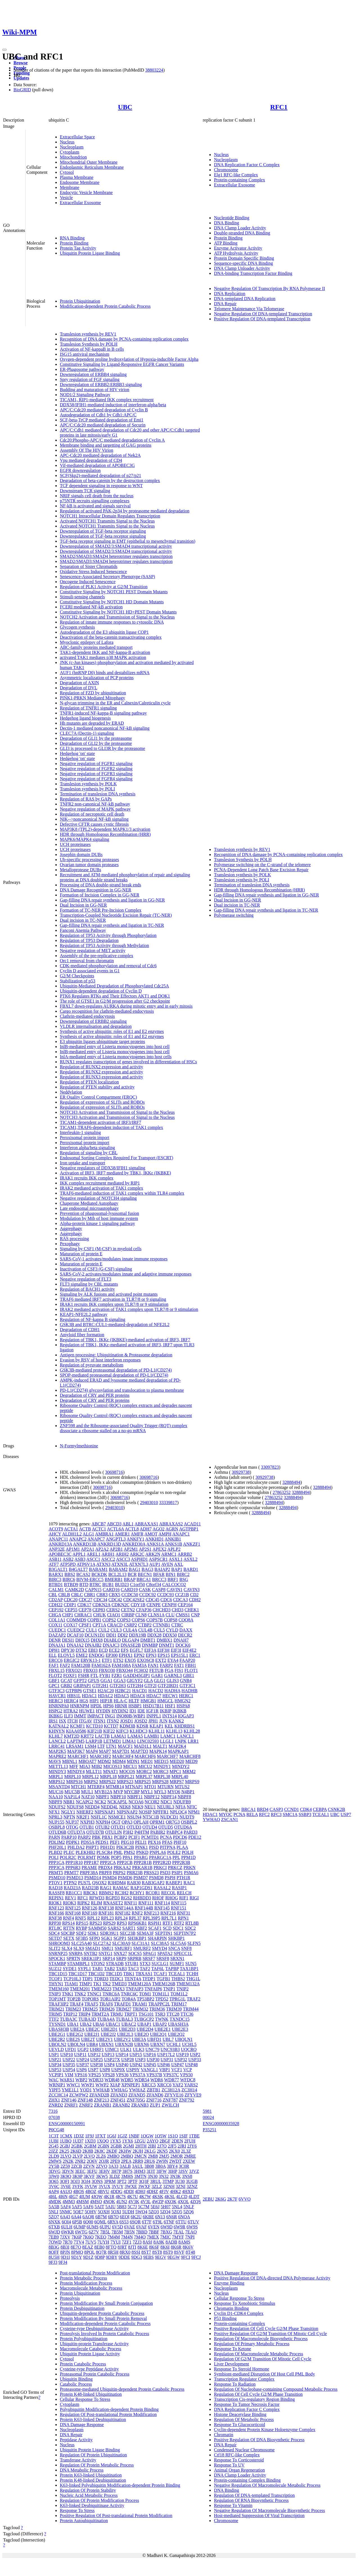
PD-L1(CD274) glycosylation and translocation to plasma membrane (122, 1390)
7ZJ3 (137, 2242)
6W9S (192, 2226)
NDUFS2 (57, 1806)
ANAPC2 (78, 1539)
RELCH (184, 1892)
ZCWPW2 (78, 2095)
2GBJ (65, 2146)
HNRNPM (79, 1705)
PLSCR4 (104, 1852)
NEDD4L (109, 1806)
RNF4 (68, 1918)
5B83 (121, 2206)
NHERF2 (84, 1812)
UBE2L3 (125, 2034)
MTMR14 (115, 1786)
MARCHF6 (145, 1756)
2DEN (177, 2141)
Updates (21, 78)
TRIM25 (90, 2009)
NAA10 (56, 1796)
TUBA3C (68, 2019)
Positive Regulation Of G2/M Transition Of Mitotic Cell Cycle (270, 2333)
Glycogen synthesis (77, 627)
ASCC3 (123, 1559)
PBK (96, 1837)
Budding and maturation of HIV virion (94, 389)
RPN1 (183, 1918)
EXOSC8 (145, 1660)
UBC (125, 107)
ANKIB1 (173, 1539)
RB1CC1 (74, 1892)
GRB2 (66, 1685)
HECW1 (170, 1695)
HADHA (172, 1690)
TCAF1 (160, 1973)
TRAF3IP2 (59, 2004)
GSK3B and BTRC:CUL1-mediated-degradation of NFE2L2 (114, 1324)
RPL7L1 (169, 1918)
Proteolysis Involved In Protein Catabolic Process (104, 2333)
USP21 (55, 2059)
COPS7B (154, 1619)
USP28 (127, 2059)
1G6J (111, 2136)
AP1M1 (73, 1549)
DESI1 (68, 1640)
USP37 (82, 2064)
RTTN (69, 1928)
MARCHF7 (167, 1756)
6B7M (101, 2216)
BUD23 (122, 1584)
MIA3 (84, 1766)
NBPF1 (102, 1796)
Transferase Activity (78, 2460)
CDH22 (56, 1604)
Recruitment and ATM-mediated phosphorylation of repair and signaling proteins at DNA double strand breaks (125, 877)
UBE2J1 (91, 2034)
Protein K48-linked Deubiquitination (93, 2480)
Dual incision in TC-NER (83, 920)
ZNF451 (117, 2100)
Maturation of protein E (81, 1253)
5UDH (128, 2211)
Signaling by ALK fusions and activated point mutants (109, 1294)
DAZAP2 (57, 1635)
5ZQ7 (54, 2216)
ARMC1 (168, 1554)
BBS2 (69, 1574)
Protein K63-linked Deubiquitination (93, 2419)
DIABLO (112, 1640)
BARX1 (56, 1574)
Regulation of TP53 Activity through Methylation (104, 945)
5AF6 (88, 2206)
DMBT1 (147, 1640)
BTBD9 (71, 1584)
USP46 (163, 2064)
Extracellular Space (77, 136)
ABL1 (128, 1523)
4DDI (129, 2191)
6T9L (158, 2221)
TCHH (192, 1973)
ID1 (132, 1710)
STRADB (115, 1963)
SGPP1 (120, 1938)
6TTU (181, 2221)
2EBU (208, 2199)
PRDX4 (105, 1867)
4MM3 (68, 2201)
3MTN (140, 2176)
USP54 (68, 2069)
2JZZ (53, 2151)
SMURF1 (123, 1948)
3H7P (116, 2171)
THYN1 (56, 1983)
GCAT (66, 1680)
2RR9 (138, 2161)
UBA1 (73, 2024)
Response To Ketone (232, 2348)
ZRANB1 (102, 2105)
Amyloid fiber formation (82, 1334)
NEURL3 (165, 1806)
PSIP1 (177, 1872)
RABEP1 (174, 1882)
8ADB (171, 2242)
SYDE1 (70, 1968)
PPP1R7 (91, 1862)
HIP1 (94, 1700)
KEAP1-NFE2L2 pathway (83, 1314)
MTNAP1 (134, 1786)
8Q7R (101, 2252)
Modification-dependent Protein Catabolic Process (105, 306)
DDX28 (154, 1635)
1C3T (54, 2136)
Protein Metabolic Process (83, 2278)
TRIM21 (56, 2009)
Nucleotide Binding (231, 217)
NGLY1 (68, 1812)
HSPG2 (55, 1710)
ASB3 (79, 1559)
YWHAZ (137, 2089)
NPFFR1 (161, 1812)
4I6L (53, 2196)
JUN (163, 1721)
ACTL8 (132, 1529)
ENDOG (97, 1655)
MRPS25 (142, 1781)
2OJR (104, 2161)
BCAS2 (83, 1574)
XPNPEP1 (130, 2084)
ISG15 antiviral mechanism (84, 354)
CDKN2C (121, 1604)
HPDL (96, 1705)
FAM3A (139, 1665)
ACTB (85, 1529)
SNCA (174, 1948)
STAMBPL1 (78, 1963)
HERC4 (71, 1700)
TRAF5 (91, 2004)
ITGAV (85, 1721)
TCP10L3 (72, 1978)
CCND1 (291, 1809)
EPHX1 (126, 1655)
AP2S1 (145, 1549)
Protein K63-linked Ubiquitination (91, 2475)
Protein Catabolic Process (83, 2363)
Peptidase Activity (76, 2439)
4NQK (109, 2201)
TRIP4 (84, 2014)
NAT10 (87, 1796)
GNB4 (186, 1680)
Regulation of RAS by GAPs (86, 799)
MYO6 (173, 1791)
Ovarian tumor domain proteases (89, 864)
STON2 (98, 1963)
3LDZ (114, 2176)
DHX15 (82, 1640)
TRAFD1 (122, 2004)
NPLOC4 (178, 1812)
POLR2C (68, 1857)
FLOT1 (191, 1670)
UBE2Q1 (158, 2034)
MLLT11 (94, 1771)
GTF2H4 (135, 1685)
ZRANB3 (140, 2105)
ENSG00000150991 (67, 2123)
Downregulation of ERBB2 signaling (93, 1021)
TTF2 (54, 2019)
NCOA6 (135, 1801)
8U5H (54, 2257)
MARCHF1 (78, 1756)
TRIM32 (140, 2009)
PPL (176, 1857)
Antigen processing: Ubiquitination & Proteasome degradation (116, 1354)
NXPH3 (87, 1822)
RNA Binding (72, 238)
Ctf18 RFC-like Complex (237, 2454)
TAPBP (172, 1968)
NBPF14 (168, 1796)
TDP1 (87, 1978)
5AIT (99, 2206)
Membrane (69, 187)
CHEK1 (192, 1609)
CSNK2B (336, 1809)
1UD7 (77, 2141)
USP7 (93, 2069)
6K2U (136, 2216)
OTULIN (113, 1832)
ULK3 (138, 2049)
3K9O (65, 2176)
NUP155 (56, 1822)
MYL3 (160, 1791)
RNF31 (183, 1913)
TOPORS (90, 1999)
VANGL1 (149, 2069)
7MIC (165, 2237)
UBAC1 (113, 2024)
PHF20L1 (57, 1847)
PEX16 (154, 1842)
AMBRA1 (104, 1534)
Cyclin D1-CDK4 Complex (238, 2313)
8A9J (147, 2242)
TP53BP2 (145, 1999)
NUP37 (72, 1822)
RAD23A (72, 1887)
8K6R (176, 2247)
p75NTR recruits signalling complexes (95, 500)
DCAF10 (75, 1635)
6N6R (171, 2216)
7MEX (153, 2237)
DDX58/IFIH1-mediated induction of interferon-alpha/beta (113, 404)
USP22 (68, 2059)
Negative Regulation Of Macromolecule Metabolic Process (267, 2485)
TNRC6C (129, 1993)
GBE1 (188, 1675)
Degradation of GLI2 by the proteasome (96, 743)
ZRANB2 (121, 2105)
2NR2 (80, 2161)
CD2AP (56, 1599)
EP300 (112, 1655)
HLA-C (120, 1700)
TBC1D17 (77, 1973)
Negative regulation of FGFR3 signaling (96, 773)
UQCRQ (189, 2049)
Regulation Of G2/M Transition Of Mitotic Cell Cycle (262, 2358)
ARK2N (152, 1554)
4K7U (132, 2196)
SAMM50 (97, 1928)
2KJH (138, 2151)
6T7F (147, 2221)
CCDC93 (165, 1594)
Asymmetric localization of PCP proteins (96, 677)
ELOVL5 (66, 1655)
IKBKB (180, 1710)
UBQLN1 (183, 2039)
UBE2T (88, 2039)
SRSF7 (148, 1958)
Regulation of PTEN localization (89, 1082)
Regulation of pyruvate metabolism (91, 1365)
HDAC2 (105, 1695)
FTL (94, 1675)
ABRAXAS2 (171, 1523)
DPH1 (54, 1650)
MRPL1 (56, 1776)
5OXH (104, 2211)
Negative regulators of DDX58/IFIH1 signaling (102, 1167)
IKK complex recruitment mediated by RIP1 (100, 1183)
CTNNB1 (161, 1625)
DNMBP (150, 1645)
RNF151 (178, 1908)
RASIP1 (179, 1887)
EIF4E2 (189, 1650)
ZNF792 (186, 2100)
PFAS (167, 1842)
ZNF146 (68, 2100)
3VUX (104, 2186)
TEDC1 (117, 1978)
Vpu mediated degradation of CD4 (91, 460)
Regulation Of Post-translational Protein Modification (108, 2414)
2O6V (92, 2161)
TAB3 (121, 1968)
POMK (103, 1857)
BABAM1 (98, 1569)
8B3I (64, 2247)
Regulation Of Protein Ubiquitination (93, 2454)
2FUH (189, 2141)
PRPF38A (89, 1872)
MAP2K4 (177, 1746)
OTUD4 (149, 1827)
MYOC (225, 1814)
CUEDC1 (57, 1630)
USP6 (81, 2069)
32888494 (291, 1482)
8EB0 (99, 2247)
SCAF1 (155, 1928)
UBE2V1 (104, 2039)
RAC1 (189, 1882)
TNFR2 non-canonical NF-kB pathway (95, 804)
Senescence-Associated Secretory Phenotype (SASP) (107, 576)
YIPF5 (55, 2089)
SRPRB (134, 1958)
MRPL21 (126, 1776)
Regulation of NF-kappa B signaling (92, 1319)
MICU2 (145, 1766)
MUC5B (72, 1791)
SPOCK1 (57, 1958)
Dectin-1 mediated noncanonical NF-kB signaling (104, 728)
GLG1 (160, 1680)
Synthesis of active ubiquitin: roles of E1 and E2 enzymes (112, 1031)
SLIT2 (54, 1948)
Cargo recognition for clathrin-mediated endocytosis (107, 1011)
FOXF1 (70, 1675)
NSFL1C (99, 1817)
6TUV (193, 2221)
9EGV (160, 2257)
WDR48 (112, 2079)
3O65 (54, 2181)
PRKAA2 (122, 1867)
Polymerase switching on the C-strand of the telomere (262, 864)
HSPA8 (183, 1705)
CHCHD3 (162, 1609)
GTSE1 (90, 1690)
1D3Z (79, 2136)
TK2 (107, 1983)
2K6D (75, 2151)
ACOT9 (56, 1529)
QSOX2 (99, 1882)
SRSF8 (163, 1958)
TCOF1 (55, 1978)
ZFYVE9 (193, 2095)
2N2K (68, 2161)
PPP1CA (56, 1862)
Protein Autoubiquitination (84, 2520)
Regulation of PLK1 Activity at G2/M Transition (104, 586)
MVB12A (103, 1791)
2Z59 (65, 2166)
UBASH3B (59, 2029)
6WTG (81, 2232)
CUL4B (145, 1630)
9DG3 (136, 2257)
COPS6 (138, 1619)
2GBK (77, 2146)
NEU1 (150, 1806)
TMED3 (119, 1983)
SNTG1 (106, 1953)
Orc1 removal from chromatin (87, 960)
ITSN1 (99, 1721)
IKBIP (165, 1710)
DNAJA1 (57, 1645)
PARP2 (84, 1837)
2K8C (99, 2151)
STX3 (145, 1963)
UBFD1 (154, 2039)
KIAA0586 (76, 1731)
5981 (207, 2111)
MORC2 (144, 1771)
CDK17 (84, 1604)
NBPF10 (118, 1796)
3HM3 (140, 2171)
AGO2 (159, 1529)
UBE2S (73, 2039)
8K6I (165, 2247)
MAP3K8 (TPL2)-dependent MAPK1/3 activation (105, 829)
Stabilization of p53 (77, 980)
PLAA (182, 1847)
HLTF (133, 1700)
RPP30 (55, 1923)
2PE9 (115, 2161)
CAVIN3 (192, 1589)
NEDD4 (92, 1806)
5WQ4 (141, 2211)
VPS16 (80, 2074)
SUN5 (190, 1963)
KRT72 (87, 1736)
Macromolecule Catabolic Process (90, 2348)
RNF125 (73, 1908)
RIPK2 (83, 1902)
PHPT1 (92, 1847)
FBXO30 (107, 1670)
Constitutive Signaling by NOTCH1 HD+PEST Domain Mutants (118, 612)
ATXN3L (119, 1564)
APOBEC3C (60, 1554)
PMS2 (129, 1852)
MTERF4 (96, 1786)
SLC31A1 (141, 1943)
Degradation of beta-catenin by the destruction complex (110, 480)
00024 (208, 2117)
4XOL (183, 2201)
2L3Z (186, 2151)
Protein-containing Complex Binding (247, 2480)
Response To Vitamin (233, 2505)
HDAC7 (153, 1695)
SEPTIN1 (164, 1933)
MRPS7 (177, 1781)
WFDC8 (187, 2079)
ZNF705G (136, 2100)
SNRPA (75, 1953)
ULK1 (126, 2049)
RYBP (81, 1928)
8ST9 (168, 2252)
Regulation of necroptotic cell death (92, 814)
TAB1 (97, 1968)
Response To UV (229, 2465)
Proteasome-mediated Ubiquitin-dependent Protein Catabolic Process (122, 2389)
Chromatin (223, 2434)
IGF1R (152, 1710)
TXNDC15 (179, 2019)
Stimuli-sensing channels (82, 596)
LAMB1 (151, 1736)
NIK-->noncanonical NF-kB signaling (94, 819)
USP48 (191, 2064)
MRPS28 (160, 1781)
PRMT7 (71, 1872)
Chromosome (226, 169)
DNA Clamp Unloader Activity (242, 268)
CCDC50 (129, 1594)
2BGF (164, 2141)
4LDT (194, 2196)
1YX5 (115, 2141)
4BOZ (90, 2191)
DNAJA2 (75, 1645)
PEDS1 (102, 1842)
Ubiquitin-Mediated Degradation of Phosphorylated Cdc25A (114, 986)
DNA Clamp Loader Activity (240, 227)
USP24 (82, 2059)
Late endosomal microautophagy (89, 1208)
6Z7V (94, 2232)
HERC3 (56, 1700)
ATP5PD (68, 1564)
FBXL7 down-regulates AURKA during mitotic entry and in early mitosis (126, 1006)
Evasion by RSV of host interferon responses (100, 1359)
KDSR (142, 1726)
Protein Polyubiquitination (83, 2338)
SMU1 (107, 1948)
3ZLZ (156, 2186)
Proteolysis (70, 2298)
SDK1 (93, 1933)
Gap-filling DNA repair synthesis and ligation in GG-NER (112, 900)
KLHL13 (174, 1731)
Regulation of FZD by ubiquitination (93, 692)
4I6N (62, 2196)
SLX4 (67, 1948)
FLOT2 (55, 1675)
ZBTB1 (153, 2089)
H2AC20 (106, 1690)
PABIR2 (158, 1832)
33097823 (270, 1467)
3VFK (77, 2186)
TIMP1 (85, 1983)
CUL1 (91, 1630)
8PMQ (77, 2252)
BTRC (95, 1584)
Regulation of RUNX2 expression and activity (101, 1066)
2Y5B (54, 2166)
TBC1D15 (58, 1973)
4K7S (120, 2196)
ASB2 (68, 1559)
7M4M (113, 2237)
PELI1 (141, 1842)
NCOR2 (152, 1801)
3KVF (89, 2176)
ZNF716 (154, 2100)
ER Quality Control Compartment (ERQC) (98, 1097)
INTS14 (169, 1715)
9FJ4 (62, 2262)
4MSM (82, 2201)
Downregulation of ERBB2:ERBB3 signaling (101, 384)
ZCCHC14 (58, 2095)
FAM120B (80, 1665)
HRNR (121, 1705)
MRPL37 (144, 1776)
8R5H (113, 2252)
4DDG (116, 2191)
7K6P (76, 2237)
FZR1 (117, 1675)
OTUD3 (133, 1827)
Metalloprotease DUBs (80, 869)
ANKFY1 (135, 1539)
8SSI (136, 2252)
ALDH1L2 (72, 1534)
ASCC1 (93, 1559)
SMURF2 (142, 1948)
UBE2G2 (74, 2034)
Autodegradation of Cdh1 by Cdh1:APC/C (98, 414)
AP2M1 (131, 1549)
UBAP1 (144, 2024)
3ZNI (180, 2186)
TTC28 (172, 2014)
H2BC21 (123, 1690)
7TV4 (79, 2242)
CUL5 (159, 1630)
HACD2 (155, 1690)
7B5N (129, 2232)
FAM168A (121, 1665)
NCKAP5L (117, 1801)
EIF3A (150, 1650)
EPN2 (139, 1655)
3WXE (130, 2186)
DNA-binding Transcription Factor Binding (253, 273)
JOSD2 (140, 1721)
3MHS (127, 2176)
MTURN (165, 1786)
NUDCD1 (169, 1817)
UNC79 (152, 2049)
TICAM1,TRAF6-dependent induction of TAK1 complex (111, 1127)
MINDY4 (76, 1771)
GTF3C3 (57, 1690)
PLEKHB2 (85, 1852)
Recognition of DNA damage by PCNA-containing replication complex (124, 339)
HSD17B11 (153, 1705)
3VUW (90, 2186)
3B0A (160, 2166)
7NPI (190, 2237)
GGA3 (120, 1680)
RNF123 (56, 1908)
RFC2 (264, 1814)
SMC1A (290, 1814)
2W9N (162, 2161)
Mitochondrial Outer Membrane (88, 162)
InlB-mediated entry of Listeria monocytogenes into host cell (115, 1046)
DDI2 (122, 1635)
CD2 (194, 1594)
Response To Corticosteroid (239, 2460)
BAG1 (135, 1569)
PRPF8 (105, 1872)
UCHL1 (173, 2044)
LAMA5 (135, 1736)
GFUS (93, 1680)
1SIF (183, 2136)
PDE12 (194, 1837)
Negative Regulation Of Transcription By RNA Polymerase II (269, 288)
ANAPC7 (96, 1539)
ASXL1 (176, 1559)
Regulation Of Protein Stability (88, 2490)
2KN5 (162, 2151)
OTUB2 (102, 1827)
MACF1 (125, 1746)
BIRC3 (55, 1579)
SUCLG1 (159, 1963)
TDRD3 (101, 1978)
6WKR (67, 2232)
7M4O (140, 2237)
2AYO (152, 2141)
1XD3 (90, 2141)
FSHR (83, 1675)
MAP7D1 (121, 1751)
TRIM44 (191, 2009)
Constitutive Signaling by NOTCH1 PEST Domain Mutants (114, 591)
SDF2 (81, 1933)
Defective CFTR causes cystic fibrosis (94, 824)
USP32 (181, 2059)
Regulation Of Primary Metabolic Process (251, 2343)
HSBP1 (135, 1705)
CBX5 (114, 1594)
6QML (100, 2221)
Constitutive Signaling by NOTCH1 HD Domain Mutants (112, 601)
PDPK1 (73, 1842)
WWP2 (102, 2084)
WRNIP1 (57, 2084)
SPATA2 (165, 1953)
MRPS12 (57, 1781)
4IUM (84, 2196)
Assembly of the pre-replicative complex (96, 955)
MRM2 (189, 1771)
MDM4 (119, 1761)
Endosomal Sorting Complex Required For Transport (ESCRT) (116, 1157)
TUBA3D (87, 2019)
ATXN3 (103, 1564)
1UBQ (65, 2141)
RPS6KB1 (137, 1923)
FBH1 (190, 1665)
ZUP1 (155, 2105)
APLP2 (173, 1549)
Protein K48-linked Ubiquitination (91, 2394)
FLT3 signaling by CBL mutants (89, 1284)
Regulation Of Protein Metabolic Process (97, 2465)
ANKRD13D (109, 1544)
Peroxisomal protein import (84, 1137)
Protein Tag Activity (78, 248)
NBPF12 (152, 1796)
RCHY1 (137, 1892)
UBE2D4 (145, 2029)
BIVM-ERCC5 (90, 1579)
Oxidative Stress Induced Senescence (93, 571)
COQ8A (185, 1619)
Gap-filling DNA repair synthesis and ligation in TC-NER (112, 925)
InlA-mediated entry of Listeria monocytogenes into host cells (116, 1056)
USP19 (182, 2054)
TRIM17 (179, 2004)
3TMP (168, 2181)
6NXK (55, 2221)
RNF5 (80, 1918)
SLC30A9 (121, 1943)
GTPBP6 (74, 1690)
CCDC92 (147, 1594)
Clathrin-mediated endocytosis (87, 1016)
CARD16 (111, 1589)
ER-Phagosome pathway (82, 369)
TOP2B (74, 1999)
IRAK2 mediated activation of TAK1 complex (101, 1188)
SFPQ (94, 1938)
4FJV (164, 2191)
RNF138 (106, 1908)
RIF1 (183, 1897)
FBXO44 (124, 1670)
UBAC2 (128, 2024)
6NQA (184, 2216)
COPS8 (170, 1619)
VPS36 (122, 2074)
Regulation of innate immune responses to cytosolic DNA (112, 622)
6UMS (93, 2226)
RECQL (168, 1892)
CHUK (99, 1614)
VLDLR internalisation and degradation (96, 1026)
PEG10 (127, 1842)
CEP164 (185, 1604)
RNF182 (122, 1913)
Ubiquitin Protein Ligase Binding (90, 253)
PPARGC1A (160, 1857)
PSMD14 (92, 1877)
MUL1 (87, 1791)
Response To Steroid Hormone (241, 2369)
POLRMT (87, 1857)
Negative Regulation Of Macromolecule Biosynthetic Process (269, 2510)
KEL (169, 1726)
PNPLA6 (157, 1852)
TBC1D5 (114, 1973)
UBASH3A (178, 2024)
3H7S (127, 2171)
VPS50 (186, 2074)
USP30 (153, 2059)
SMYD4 (159, 1948)
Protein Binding (74, 243)
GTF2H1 (100, 1685)
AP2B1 (116, 1549)
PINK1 (141, 1847)
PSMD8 (156, 1877)
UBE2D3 (127, 2029)
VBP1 (164, 2069)
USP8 (104, 2069)
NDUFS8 (75, 1806)
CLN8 (141, 1614)
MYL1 (147, 1791)
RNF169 (89, 1913)
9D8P (100, 2257)
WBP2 (81, 2079)
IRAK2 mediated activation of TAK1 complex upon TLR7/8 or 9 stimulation (129, 1309)
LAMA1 (118, 1736)
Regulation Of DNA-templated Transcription (254, 2495)
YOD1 (86, 2089)
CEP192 (56, 1609)
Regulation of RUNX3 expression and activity (101, 1076)
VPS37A (137, 2074)
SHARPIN (157, 1938)
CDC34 (100, 1599)
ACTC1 (99, 1529)
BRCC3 (159, 1579)
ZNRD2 (56, 2105)
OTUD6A (183, 1827)
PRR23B (135, 1872)
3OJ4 (85, 2181)
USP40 (122, 2064)
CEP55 (71, 1609)
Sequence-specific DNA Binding (243, 263)
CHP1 (67, 1614)
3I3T (150, 2171)
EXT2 (160, 1660)
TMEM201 (80, 1988)
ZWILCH (170, 2105)
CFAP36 (143, 1609)
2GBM (90, 2146)
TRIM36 (157, 2009)
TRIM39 (174, 2009)
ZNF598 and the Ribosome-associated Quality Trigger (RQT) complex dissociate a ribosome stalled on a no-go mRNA (123, 1428)
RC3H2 (122, 1892)
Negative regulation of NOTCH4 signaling (98, 1198)
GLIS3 (173, 1680)
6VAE (129, 2226)
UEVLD (56, 2049)
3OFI (64, 2181)
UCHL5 (189, 2044)
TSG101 (146, 2014)
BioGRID (22, 89)
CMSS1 (183, 1614)
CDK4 (306, 1809)
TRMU (116, 2014)
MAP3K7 (76, 1751)
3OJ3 (75, 2181)
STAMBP (57, 1963)
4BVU (103, 2191)
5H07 (166, 2206)
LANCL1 (185, 1736)
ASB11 (55, 1559)
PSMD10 (57, 1877)
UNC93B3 (170, 2049)
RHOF (158, 1897)
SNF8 (186, 1948)
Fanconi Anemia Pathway (83, 930)
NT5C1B (150, 1817)
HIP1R (106, 1700)
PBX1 (107, 1837)
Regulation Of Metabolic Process (244, 2419)
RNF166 (56, 1913)
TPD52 (161, 1999)
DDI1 (111, 1635)
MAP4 (92, 1751)
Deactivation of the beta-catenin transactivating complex (111, 637)
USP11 (80, 2054)
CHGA (55, 1614)
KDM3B (127, 1726)
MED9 (191, 1761)
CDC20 (71, 1599)
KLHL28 (191, 1731)
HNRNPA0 (59, 1705)
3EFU (92, 2171)
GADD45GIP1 (136, 1675)
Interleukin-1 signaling (80, 1132)
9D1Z (88, 2257)
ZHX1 (54, 2100)
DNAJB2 (93, 1645)
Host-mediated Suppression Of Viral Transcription (259, 2515)
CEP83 (98, 1609)
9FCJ (196, 2257)
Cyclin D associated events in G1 (90, 970)
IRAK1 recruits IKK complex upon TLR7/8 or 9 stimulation (114, 1304)
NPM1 (194, 1812)
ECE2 (114, 1650)
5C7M (143, 2206)
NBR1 (69, 1801)
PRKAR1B (142, 1867)
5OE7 (78, 2211)
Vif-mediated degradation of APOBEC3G (97, 465)
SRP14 (108, 1958)
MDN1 (133, 1761)
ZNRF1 (71, 2105)
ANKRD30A (134, 1544)
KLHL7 (56, 1736)
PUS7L (84, 1882)
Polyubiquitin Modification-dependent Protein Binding (109, 2409)
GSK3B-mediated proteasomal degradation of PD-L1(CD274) (116, 1370)
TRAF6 (106, 2004)
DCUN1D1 (95, 1635)
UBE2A (77, 2029)
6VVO (245, 2199)
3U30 (180, 2181)
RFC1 (278, 107)
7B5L (105, 2232)
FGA (169, 1670)
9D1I (65, 2257)
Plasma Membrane (77, 177)
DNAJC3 (111, 1645)
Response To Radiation (234, 2384)
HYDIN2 (120, 1710)
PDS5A (87, 1842)
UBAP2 (160, 2024)
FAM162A (100, 1665)
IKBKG (56, 1715)
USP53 (55, 2069)
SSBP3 (304, 1814)
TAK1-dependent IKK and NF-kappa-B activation (105, 652)
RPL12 (93, 1918)
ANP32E (57, 1549)
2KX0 (174, 2151)
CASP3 (276, 1809)
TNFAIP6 (153, 1988)
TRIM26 (107, 2009)
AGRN (172, 1529)
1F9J (89, 2136)
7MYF (178, 2237)
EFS (125, 1650)
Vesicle (66, 197)
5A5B (54, 2206)
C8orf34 (153, 1584)
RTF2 (179, 1923)
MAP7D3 (139, 1751)
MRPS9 (192, 1781)
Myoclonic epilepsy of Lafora (87, 642)
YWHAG (119, 2089)
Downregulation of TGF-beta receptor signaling (103, 531)
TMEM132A (188, 1983)
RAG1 (106, 1887)
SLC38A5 (160, 1943)
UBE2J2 (108, 2034)
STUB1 (132, 1963)
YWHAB (101, 2089)
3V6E (65, 2186)
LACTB (102, 1736)
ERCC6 (56, 1660)
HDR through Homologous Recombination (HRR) (105, 834)
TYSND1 (57, 2024)
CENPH (169, 1604)
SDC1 (178, 1928)
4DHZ (152, 2191)
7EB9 (54, 2237)
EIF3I (176, 1650)
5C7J (132, 2206)
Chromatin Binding (231, 2308)
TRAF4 (76, 2004)
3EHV (104, 2171)
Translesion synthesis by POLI (87, 788)
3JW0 (54, 2176)
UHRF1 (97, 2049)
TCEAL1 (176, 1973)
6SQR (135, 2221)
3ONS (97, 2181)
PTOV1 (56, 1882)
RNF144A (124, 1908)
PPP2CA (108, 1862)
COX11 (55, 1625)
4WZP (157, 2201)
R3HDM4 (117, 1882)
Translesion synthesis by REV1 (88, 334)
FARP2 (166, 1665)
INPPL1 (153, 1715)
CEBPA (320, 1809)
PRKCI (160, 1867)
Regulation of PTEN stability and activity (97, 1087)
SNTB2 (91, 1953)
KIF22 (109, 1731)
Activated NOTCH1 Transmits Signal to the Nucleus (107, 521)
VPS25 (94, 2074)
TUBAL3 (124, 2019)
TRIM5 (55, 2014)
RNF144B (144, 1908)
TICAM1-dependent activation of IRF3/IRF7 (100, 1122)
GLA (148, 1680)
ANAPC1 (181, 1534)
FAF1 (54, 1665)
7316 (53, 2111)
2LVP (77, 2156)
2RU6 (149, 2161)
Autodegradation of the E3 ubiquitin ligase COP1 (104, 632)
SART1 (129, 1928)
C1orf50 (137, 1584)
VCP (187, 2069)
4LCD (181, 2196)
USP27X (112, 2059)
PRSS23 (151, 1872)
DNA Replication (229, 293)
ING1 (110, 1715)
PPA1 (128, 1857)
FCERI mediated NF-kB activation (91, 606)
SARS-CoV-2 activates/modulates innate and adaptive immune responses (126, 1274)
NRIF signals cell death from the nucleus (96, 495)
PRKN (189, 1867)
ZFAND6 (154, 2095)
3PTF (133, 2181)
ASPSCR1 (158, 1559)
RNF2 (137, 1913)
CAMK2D (74, 1589)
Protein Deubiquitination (82, 2308)
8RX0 (125, 2252)
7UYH (103, 2242)
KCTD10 (94, 1726)
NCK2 (100, 1801)
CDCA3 (180, 1599)
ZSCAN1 (229, 1819)
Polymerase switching (233, 915)
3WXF (144, 2186)
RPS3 (122, 1923)
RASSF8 (57, 1892)
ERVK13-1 (91, 1660)
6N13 (160, 2216)
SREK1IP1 (91, 1958)
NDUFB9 (182, 1801)
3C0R (184, 2166)
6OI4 (66, 2221)
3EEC (80, 2171)
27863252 (282, 1492)
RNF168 (73, 1913)
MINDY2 (180, 1766)
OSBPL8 (57, 1827)
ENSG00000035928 (221, 2123)
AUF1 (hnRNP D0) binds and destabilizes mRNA (104, 672)
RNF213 (151, 1913)
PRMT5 (56, 1872)
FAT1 (179, 1665)
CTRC (177, 1625)
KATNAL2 (59, 1726)
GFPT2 (80, 1680)
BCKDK (99, 1574)
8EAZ (87, 2247)
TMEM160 (59, 1988)
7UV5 (90, 2242)
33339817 (168, 1502)
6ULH (66, 2226)
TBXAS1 (143, 1973)
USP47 (177, 2064)
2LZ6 (101, 2156)
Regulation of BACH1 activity (87, 1289)
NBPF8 (184, 1796)
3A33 (113, 2166)
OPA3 (127, 1822)
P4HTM (141, 1832)
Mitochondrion (73, 157)
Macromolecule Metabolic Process (91, 2288)
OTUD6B (57, 1832)
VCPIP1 (56, 2074)
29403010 (149, 1502)
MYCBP (131, 1791)
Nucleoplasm (71, 147)
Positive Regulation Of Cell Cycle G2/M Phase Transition (266, 2328)
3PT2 (122, 2181)
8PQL (89, 2252)
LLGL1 (167, 1741)
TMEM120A (139, 1983)
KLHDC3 (138, 1731)
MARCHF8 (190, 1756)
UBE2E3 (180, 2029)
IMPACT (95, 1715)
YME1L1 (70, 2089)
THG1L (193, 1978)
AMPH (164, 1534)
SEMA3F (145, 1933)
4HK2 (175, 2191)
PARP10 (69, 1837)
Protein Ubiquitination (80, 301)
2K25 (64, 2151)
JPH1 (153, 1721)
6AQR (88, 2216)
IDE (141, 1710)
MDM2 (104, 1761)
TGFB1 (163, 1978)
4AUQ (66, 2191)
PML (118, 1852)
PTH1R (183, 1877)
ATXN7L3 (138, 1564)
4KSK (157, 2196)
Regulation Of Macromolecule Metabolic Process (258, 2353)
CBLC (77, 1594)
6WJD (54, 2232)
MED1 (147, 1761)
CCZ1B (182, 1594)
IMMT (80, 1715)
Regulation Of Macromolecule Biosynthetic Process (260, 2338)
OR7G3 (173, 1822)
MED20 (177, 1761)
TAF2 (145, 1968)
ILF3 (68, 1715)
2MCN (140, 2156)
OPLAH (140, 1822)
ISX (62, 1721)
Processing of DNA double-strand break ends (100, 884)
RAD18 (56, 1887)
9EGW (173, 2257)
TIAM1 (71, 1983)
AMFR (137, 1534)
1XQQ (103, 2141)
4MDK (55, 2201)
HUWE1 (87, 1710)
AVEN (167, 1564)
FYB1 (104, 1675)
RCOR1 (153, 1892)
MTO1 (150, 1786)
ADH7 (146, 1529)
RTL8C (55, 1928)
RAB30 (134, 1882)
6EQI (125, 2216)
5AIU (110, 2206)
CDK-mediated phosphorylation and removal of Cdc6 (108, 965)
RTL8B (192, 1923)
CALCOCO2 (174, 1584)
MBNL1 (69, 1761)
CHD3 (177, 1609)
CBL (53, 1594)
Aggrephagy (71, 1228)
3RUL (155, 2181)
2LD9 (54, 2156)
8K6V (188, 2247)
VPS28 (108, 2074)
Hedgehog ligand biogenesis (85, 718)
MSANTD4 (59, 1786)
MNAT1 (110, 1771)
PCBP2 (120, 1837)
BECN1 (145, 1574)
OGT (116, 1822)
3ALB (125, 2166)
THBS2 (178, 1978)
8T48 (190, 2252)
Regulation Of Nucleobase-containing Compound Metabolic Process (275, 2389)
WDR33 (96, 2079)
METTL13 (58, 1766)
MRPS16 (74, 1781)
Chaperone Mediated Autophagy (89, 1203)
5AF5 (77, 2206)
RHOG (171, 1897)
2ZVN (89, 2166)
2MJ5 (164, 2156)
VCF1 (176, 2069)
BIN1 (171, 1574)
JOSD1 (126, 1721)
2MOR (176, 2156)
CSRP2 (130, 1625)
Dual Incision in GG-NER (83, 905)
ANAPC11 (58, 1539)
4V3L (146, 2201)
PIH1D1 (107, 1847)
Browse (20, 62)
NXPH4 (103, 1822)
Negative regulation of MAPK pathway (95, 809)
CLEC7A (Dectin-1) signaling (87, 733)
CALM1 (56, 1589)
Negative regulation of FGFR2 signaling (96, 768)
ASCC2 (108, 1559)
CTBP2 (145, 1625)
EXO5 (130, 1660)
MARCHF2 (100, 1756)
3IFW (161, 2171)
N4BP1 (187, 1791)
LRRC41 (57, 1746)
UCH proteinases (75, 844)
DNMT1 (166, 1645)
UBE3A (139, 2039)
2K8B (87, 2151)
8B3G (54, 2247)
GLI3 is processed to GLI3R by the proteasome (102, 748)
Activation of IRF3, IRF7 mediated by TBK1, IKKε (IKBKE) (115, 1173)
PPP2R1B (143, 1862)
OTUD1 (118, 1827)
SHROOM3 (59, 1943)
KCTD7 (111, 1726)
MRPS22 (107, 1781)
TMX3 (118, 1988)
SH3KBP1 (137, 1938)
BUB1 (108, 1584)
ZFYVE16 (173, 2095)
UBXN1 (106, 2044)
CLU (170, 1614)
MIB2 (96, 1766)
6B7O (113, 2216)
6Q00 (88, 2221)
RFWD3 (96, 1897)
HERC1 (186, 1695)
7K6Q (88, 2237)
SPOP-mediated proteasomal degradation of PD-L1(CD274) (114, 1375)
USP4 (109, 2064)
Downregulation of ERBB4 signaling (93, 374)
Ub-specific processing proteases (89, 859)
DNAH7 (181, 1640)
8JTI (132, 2247)
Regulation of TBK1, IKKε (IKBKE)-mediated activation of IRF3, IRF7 (125, 1339)
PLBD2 (55, 1852)
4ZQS (195, 2201)
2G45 (54, 2146)
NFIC (192, 1806)
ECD (103, 1650)
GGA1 (107, 1680)
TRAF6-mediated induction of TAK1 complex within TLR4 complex (122, 1193)
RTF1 (167, 1923)
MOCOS (127, 1771)
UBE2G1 (57, 2034)
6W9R (179, 2226)
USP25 (96, 2059)
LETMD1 (112, 1741)
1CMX (66, 2136)
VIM (69, 2074)
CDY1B (138, 1604)
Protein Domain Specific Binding (244, 258)
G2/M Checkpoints (77, 975)
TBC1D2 (96, 1973)
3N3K (175, 2176)
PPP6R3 (72, 1867)
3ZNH (169, 2186)
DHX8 (97, 1640)
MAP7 (105, 1751)
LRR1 (193, 1741)
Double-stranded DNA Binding (242, 233)
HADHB (190, 1690)
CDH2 (195, 1599)
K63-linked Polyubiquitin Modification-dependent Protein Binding (120, 2485)
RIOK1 (55, 1902)
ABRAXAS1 (146, 1523)
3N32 (164, 2176)
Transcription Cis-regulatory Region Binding (254, 2399)
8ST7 (146, 2252)
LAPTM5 (75, 1741)
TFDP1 (148, 1978)
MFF (73, 1766)
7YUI (115, 2242)
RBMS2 (106, 1892)
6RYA (113, 2221)
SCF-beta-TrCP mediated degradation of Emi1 (101, 419)
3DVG (55, 2171)
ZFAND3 (118, 2095)
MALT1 (160, 1746)
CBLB (64, 1594)
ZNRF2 (86, 2105)
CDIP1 (70, 1604)
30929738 (241, 1472)
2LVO (65, 2156)
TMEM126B (163, 1983)
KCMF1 (77, 1726)
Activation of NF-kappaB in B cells (92, 349)
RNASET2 (113, 1902)
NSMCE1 (117, 1817)
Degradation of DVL (78, 687)
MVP (118, 1791)
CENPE (153, 1604)
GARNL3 (173, 1675)
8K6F (154, 2247)
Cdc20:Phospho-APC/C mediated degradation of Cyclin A (112, 440)
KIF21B (94, 1731)
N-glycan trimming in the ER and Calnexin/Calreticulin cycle (115, 703)
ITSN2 (113, 1721)
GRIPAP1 (82, 1685)
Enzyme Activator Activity (238, 248)
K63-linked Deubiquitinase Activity (92, 2505)
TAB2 (109, 1968)
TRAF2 (193, 1999)
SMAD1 (92, 1948)
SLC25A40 (81, 1943)
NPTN (69, 1817)
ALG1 (88, 1534)
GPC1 (54, 1685)
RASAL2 (162, 1887)
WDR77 (171, 2079)
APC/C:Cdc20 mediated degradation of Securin (103, 425)
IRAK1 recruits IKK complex (87, 1178)
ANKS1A (155, 1544)
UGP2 (83, 2049)
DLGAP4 (130, 1640)
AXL (178, 1564)
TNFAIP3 (134, 1988)
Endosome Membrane (79, 182)
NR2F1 (83, 1817)
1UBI (54, 2141)
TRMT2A (100, 2014)
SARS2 (114, 1928)
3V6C (54, 2186)
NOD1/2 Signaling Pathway (85, 394)
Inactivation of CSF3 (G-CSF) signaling (96, 1269)
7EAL (178, 2232)
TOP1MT (57, 1999)
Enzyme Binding (229, 2283)
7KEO (100, 2237)
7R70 (67, 2242)
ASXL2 (190, 1559)
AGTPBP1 (188, 1529)
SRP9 (121, 1958)
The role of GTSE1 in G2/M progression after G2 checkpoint (115, 1001)
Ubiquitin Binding (76, 2379)
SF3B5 (82, 1938)
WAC (54, 2079)
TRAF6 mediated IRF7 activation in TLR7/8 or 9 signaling (113, 1299)
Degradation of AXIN (79, 682)
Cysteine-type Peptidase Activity (89, 2369)
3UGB (192, 2181)
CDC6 (166, 1599)
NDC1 (166, 1801)
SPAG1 (149, 1953)
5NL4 (177, 2206)
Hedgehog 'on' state (77, 753)
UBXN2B (124, 2044)
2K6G (220, 2199)
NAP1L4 (72, 1796)
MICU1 (130, 1766)
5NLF (188, 2206)
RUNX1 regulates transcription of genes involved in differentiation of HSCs (128, 1061)
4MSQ (96, 2201)
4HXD (188, 2191)
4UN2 (121, 2201)
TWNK (162, 2019)
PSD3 (165, 1872)
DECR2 (185, 1635)
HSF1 (170, 1705)
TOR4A (129, 1999)
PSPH (170, 1877)
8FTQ (111, 2247)
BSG (183, 1579)
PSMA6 (191, 1872)
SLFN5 (194, 1943)
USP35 (68, 2064)
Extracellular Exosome (80, 202)
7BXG (166, 2232)
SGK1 (106, 1938)
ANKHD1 (154, 1539)
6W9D (166, 2226)
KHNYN (57, 1731)
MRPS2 (91, 1781)
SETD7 (55, 1938)
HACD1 (139, 1690)
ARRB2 (185, 1554)
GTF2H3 (118, 1685)
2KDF (111, 2151)
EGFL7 (136, 1650)
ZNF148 (85, 2100)
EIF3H (163, 1650)
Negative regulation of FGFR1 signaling (96, 763)
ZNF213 (101, 2100)
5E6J (155, 2206)
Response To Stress (77, 2510)
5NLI (53, 2211)
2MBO (113, 2156)
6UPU (105, 2226)
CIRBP (127, 1614)
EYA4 (172, 1660)
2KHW (125, 2151)
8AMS (184, 2242)
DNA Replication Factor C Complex (247, 164)
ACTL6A (115, 1529)
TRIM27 (124, 2009)
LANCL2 (57, 1741)
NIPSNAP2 (127, 1812)
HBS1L (74, 1695)
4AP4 (54, 2191)
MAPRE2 (57, 1756)
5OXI (116, 2211)
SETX (68, 1938)
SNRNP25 (58, 1953)
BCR (132, 1574)
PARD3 (191, 1832)
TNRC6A (111, 1993)
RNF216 (168, 1913)
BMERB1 (114, 1579)
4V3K (133, 2201)
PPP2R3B (181, 1862)
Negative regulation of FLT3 (85, 1279)
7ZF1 (127, 2242)
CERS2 (113, 1609)
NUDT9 (187, 1817)
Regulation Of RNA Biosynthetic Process (251, 2500)
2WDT (175, 2161)
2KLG (150, 2151)
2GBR (116, 2146)
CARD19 (129, 1589)
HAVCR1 (57, 1695)
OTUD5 (165, 1827)
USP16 (149, 2054)
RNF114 (162, 1902)
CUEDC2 (76, 1630)
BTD (83, 1584)
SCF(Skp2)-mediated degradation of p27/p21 (100, 475)
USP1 (54, 2054)
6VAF (141, 2226)
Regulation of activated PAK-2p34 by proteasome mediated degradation (124, 510)
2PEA (126, 2161)
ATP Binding (225, 243)
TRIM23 (73, 2009)
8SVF (179, 2252)
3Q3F (144, 2181)
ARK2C (137, 1554)
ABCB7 (98, 1523)
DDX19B (137, 1635)
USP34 (55, 2064)
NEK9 (137, 1806)
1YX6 (127, 2141)
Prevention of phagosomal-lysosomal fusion (99, 1213)
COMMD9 (76, 1619)
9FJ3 (53, 2262)
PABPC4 (174, 1832)
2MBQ (127, 2156)
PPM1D (188, 1857)
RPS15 (82, 1923)
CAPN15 (93, 1589)
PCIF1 (134, 1837)
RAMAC (121, 1887)
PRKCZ (175, 1867)
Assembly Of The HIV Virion (86, 450)
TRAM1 (139, 2004)
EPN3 (151, 1655)
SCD (167, 1928)
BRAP (129, 1579)
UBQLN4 (76, 2044)
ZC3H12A (171, 2089)
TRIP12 (70, 2014)
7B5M (117, 2232)
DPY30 (67, 1650)
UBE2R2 (57, 2039)
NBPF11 (135, 1796)
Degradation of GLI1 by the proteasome (96, 738)
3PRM (110, 2181)
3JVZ (194, 2171)
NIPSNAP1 (104, 1812)
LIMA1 (129, 1741)
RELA (252, 1814)
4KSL (169, 2196)
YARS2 (191, 2084)
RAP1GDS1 (141, 1887)
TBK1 (128, 1973)
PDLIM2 (57, 1842)
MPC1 (175, 1771)
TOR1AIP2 (110, 1999)
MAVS (55, 1761)
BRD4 (262, 1809)
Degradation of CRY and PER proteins (95, 1395)
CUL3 (116, 1630)
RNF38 (55, 1918)
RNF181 (106, 1913)
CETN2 (128, 1609)
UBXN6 (141, 2044)
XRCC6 (164, 2084)
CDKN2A (101, 1604)
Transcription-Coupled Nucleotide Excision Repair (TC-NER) (116, 915)
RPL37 (135, 1918)
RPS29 (109, 1923)
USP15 (135, 2054)
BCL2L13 (117, 1574)
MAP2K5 (57, 1751)
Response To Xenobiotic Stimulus (244, 2303)
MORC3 (160, 1771)
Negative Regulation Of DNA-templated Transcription (263, 313)
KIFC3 (122, 1731)
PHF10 (180, 1842)
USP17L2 (166, 2054)
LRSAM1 (75, 1746)
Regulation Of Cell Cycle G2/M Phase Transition (258, 2394)
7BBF (154, 2232)
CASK (145, 1589)
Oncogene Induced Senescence (87, 581)
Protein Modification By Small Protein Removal (103, 2318)
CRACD (115, 1625)
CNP (195, 1614)
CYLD (172, 1630)
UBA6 (99, 2024)
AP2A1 (87, 1549)
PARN (54, 1837)
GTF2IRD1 (168, 1685)
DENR (55, 1640)
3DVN (68, 2171)
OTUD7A (76, 1832)
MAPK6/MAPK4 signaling (84, 839)
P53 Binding (225, 2318)
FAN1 (153, 1665)
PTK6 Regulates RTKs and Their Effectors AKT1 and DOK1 (115, 996)
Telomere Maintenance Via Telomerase (249, 308)
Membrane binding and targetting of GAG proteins (105, 445)
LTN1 (111, 1746)
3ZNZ (192, 2186)
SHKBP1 (176, 1938)
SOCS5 (135, 1953)
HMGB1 (148, 1700)
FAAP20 (187, 1660)
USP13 (108, 2054)
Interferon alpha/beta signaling (87, 1147)
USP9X (118, 2069)
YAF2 (178, 2084)
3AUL (137, 2166)
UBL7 (168, 2039)
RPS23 (95, 1923)
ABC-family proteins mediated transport (96, 647)
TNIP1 (169, 1988)
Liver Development (231, 2363)
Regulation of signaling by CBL (88, 1152)
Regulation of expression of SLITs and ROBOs (102, 1102)
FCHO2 (141, 1670)
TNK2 (80, 1993)
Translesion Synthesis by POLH (88, 344)
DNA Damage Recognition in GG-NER (95, 889)
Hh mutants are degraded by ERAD (92, 723)
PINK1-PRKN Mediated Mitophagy (92, 697)
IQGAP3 (186, 1715)
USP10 (66, 2054)
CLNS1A (156, 1614)
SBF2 (142, 1928)
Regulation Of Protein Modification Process (99, 2500)
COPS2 (109, 1619)
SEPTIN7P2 (185, 1933)
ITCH (72, 1721)
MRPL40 (179, 1776)
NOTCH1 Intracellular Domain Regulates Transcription (110, 516)
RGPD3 (113, 1897)
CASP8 (159, 1589)
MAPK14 (158, 1751)
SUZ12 (55, 1968)
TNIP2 (182, 1988)
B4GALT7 (78, 1569)
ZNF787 (170, 2100)
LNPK (181, 1741)
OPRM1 (157, 1822)
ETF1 (107, 1660)
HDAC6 (137, 1695)
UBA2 (86, 2024)
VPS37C (171, 2074)
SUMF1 (177, 1963)
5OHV (90, 2211)
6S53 (124, 2221)
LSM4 (90, 1746)
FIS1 (179, 1670)
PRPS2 (119, 1872)
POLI (54, 1857)
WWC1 (73, 2084)
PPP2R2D (162, 1862)
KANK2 (176, 1721)
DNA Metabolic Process (82, 2470)
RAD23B (90, 1887)
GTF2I (150, 1685)
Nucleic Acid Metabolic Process (89, 2495)
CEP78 (85, 1609)
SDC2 (190, 1928)
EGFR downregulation (80, 470)
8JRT (122, 2247)
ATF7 (54, 1564)
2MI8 (153, 2156)
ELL (53, 1655)
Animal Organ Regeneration (239, 2470)
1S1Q (173, 2136)
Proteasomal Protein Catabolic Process (95, 2374)
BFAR (159, 1574)
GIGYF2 (135, 1680)
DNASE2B (131, 1645)
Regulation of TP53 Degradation (89, 940)
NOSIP (145, 1812)
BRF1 (172, 1579)
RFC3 (276, 1814)
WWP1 (87, 2084)
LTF (101, 1746)
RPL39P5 (151, 1918)
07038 (54, 2117)
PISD (154, 1847)
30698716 (114, 1472)
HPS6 (108, 1705)
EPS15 (164, 1655)
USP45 (149, 2064)
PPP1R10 (74, 1862)
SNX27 (120, 1953)
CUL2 (103, 1630)
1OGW (147, 2136)
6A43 (65, 2216)
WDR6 (156, 2079)
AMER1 (122, 1534)
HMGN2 (183, 1700)
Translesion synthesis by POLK (88, 783)
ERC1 (194, 1655)
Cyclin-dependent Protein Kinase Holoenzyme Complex (264, 2429)
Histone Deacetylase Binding (240, 2414)
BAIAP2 (162, 1569)
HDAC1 (89, 1695)
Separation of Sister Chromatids (88, 566)
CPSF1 (85, 1625)
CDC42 (115, 1599)
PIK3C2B (125, 1847)
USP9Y (133, 2069)
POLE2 (174, 1852)
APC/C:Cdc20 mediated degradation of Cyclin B (104, 409)
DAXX (185, 1630)
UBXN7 (157, 2044)
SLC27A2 (102, 1943)
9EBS (148, 2257)
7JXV (65, 2237)
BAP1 (176, 1569)
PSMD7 (140, 1877)
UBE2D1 (109, 2029)
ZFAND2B (99, 2095)
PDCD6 (180, 1837)
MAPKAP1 (178, 1751)
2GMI (128, 2146)
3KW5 (102, 2176)
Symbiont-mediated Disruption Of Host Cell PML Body (264, 2374)
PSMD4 (109, 1877)
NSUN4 (134, 1817)
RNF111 (145, 1902)
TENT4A (132, 1978)
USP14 (121, 2054)
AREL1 (94, 1554)
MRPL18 (108, 1776)
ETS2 (118, 1660)
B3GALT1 (58, 1569)
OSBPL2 (189, 1822)
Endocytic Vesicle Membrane (86, 192)
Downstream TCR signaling (85, 490)
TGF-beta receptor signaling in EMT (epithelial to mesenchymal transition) (127, 541)
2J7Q (162, 2146)
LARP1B (93, 1741)
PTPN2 (70, 1882)
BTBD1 (56, 1584)
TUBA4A (106, 2019)
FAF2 (65, 1665)
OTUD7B (95, 1832)
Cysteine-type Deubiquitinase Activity (94, 2328)
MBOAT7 (87, 1761)
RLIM (96, 1902)
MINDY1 (162, 1766)
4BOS (78, 2191)
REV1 (70, 1897)
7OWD (55, 2242)
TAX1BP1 (189, 1968)
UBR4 (92, 2044)
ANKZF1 (191, 1544)
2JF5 (172, 2146)
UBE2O (141, 2034)
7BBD (142, 2232)
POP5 (116, 1857)
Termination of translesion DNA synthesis (97, 793)
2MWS (55, 2161)
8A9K (158, 2242)
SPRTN (73, 1958)
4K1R (109, 2196)
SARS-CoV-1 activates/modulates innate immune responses (113, 1258)
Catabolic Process (76, 2384)
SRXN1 (177, 1958)
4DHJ (140, 2191)
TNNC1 (94, 1993)
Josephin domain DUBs (81, 854)
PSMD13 (74, 1877)
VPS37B (154, 2074)
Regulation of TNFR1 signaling (88, 708)
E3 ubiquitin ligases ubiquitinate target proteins (102, 1041)
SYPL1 (84, 1968)
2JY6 (192, 2146)
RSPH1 (154, 1923)
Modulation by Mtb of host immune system (99, 1218)
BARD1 (190, 1569)
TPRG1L (177, 1999)
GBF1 (54, 1680)
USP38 (96, 2064)
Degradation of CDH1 (80, 1329)
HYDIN (103, 1710)
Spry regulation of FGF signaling (89, 379)
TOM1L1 (160, 1993)
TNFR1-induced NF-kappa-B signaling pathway (103, 713)
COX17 (71, 1625)
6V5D (117, 2226)
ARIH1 (108, 1554)
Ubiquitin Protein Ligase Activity (90, 2353)
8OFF (54, 2252)
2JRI (182, 2146)
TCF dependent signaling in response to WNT (101, 485)
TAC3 (133, 1968)
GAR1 (157, 1675)
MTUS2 (182, 1786)
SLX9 (78, 1948)
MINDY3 (57, 1771)
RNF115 (179, 1902)
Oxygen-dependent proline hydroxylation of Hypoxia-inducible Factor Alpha (129, 359)
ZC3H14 (189, 2089)
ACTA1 (71, 1529)
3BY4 (172, 2166)
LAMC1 (168, 1736)
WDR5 (127, 2079)
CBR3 (102, 1594)
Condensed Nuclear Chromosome (244, 2449)
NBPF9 (55, 1801)
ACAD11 (192, 1523)
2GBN (103, 2146)
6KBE (148, 2216)
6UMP (79, 2226)
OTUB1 (87, 1827)
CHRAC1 (83, 1614)
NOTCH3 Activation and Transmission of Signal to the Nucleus (117, 1112)
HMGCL (165, 1700)
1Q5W (160, 2136)
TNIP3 (55, 1993)
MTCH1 (78, 1786)
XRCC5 (148, 2084)
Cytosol (67, 172)
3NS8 (187, 2176)
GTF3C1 (188, 1685)
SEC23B (127, 1933)
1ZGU (140, 2141)
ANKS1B (173, 1544)
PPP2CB (125, 1862)
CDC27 (85, 1599)
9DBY (111, 2257)
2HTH (141, 2146)
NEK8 (125, 1806)
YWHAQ (211, 1819)
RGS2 (126, 1897)
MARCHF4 (122, 1756)
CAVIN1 (175, 1589)
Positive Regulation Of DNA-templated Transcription (262, 318)
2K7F (232, 2199)
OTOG (72, 1827)
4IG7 (73, 2196)
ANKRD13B (85, 1544)
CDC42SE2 (134, 1599)
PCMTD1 (150, 1837)
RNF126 (89, 1908)
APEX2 (159, 1549)
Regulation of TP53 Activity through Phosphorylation (108, 935)
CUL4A (130, 1630)
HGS (83, 1700)
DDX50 (170, 1635)
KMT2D (72, 1736)
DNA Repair (225, 303)
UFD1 (70, 2049)
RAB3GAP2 (153, 1882)
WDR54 (141, 2079)
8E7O (76, 2247)
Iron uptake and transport (82, 1162)
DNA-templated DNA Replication (244, 298)
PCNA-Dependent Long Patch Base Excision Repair (261, 869)
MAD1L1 (143, 1746)
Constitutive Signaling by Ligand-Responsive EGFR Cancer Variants (122, 364)
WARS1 (67, 2079)
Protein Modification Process (86, 2283)
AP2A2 (102, 1549)
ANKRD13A (60, 1544)
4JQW (97, 2196)
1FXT (100, 2136)
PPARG (141, 1857)
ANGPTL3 (116, 1539)
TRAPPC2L (159, 2004)
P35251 (209, 2129)
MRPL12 (90, 1776)
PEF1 (115, 1842)
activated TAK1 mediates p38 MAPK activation (103, 657)
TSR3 (160, 2014)
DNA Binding (226, 222)
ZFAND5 (136, 2095)
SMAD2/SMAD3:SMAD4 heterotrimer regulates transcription (116, 556)
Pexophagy (70, 1243)
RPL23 (107, 1918)
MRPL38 (161, 1776)
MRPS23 (125, 1781)
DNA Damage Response (82, 2424)
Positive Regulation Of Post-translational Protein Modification (116, 2515)
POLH (188, 1852)
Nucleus (67, 142)
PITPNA (167, 1847)
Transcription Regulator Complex (244, 2379)
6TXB (54, 2226)
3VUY (117, 2186)
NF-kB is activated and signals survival (95, 505)
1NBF (133, 2136)
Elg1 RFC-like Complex (236, 174)
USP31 (166, 2059)
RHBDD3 (142, 1897)
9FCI (185, 2257)
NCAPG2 (84, 1801)
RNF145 (162, 1908)
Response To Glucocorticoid (239, 2424)
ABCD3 (114, 1523)
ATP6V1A (86, 1564)
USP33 (194, 2059)
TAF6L (157, 1968)
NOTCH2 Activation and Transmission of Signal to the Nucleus (117, 617)
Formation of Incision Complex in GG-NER (99, 895)
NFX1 (54, 1812)
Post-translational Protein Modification (95, 2273)
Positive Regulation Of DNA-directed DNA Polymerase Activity (272, 2278)
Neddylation (71, 1092)
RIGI (194, 1897)
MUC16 (56, 1791)
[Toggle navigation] (4, 50)
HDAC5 (121, 1695)
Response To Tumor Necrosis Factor (246, 2404)
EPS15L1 (179, 1655)
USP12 (94, 2054)
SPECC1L (183, 1953)
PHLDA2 (76, 1847)
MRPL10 (72, 1776)
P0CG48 (56, 2129)
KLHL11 (156, 1731)
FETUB (156, 1670)
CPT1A (99, 1625)
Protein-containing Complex (239, 179)
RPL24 (121, 1918)
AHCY (55, 1534)
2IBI (152, 2146)
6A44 (76, 2216)
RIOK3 (69, 1902)
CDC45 (152, 1599)
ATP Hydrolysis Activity (236, 253)
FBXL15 (57, 1670)
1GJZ (122, 2136)
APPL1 (79, 1554)
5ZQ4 (165, 2211)
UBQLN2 (57, 2044)
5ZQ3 (153, 2211)
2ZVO (101, 2166)
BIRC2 (183, 1574)
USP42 (136, 2064)
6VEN (153, 2226)
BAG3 (147, 1569)
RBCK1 (90, 1892)
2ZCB (76, 2166)
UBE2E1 (163, 2029)
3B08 (149, 2166)
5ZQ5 (177, 2211)
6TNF (169, 2221)
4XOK (171, 2201)
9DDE (124, 2257)
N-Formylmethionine (79, 1445)
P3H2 (128, 1832)
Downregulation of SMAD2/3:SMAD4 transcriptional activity (116, 546)
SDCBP (68, 1933)
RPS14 (68, 1923)
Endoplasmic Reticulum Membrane (92, 167)
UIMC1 (112, 2049)
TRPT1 (130, 2014)
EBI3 (93, 1650)
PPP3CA (56, 1867)
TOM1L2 (179, 1993)
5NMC (66, 2211)
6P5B (77, 2221)
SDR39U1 (109, 1933)
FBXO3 (90, 1670)
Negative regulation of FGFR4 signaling (96, 778)
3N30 (153, 2176)
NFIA (180, 1806)
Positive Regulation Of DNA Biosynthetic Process (259, 2439)
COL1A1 (57, 1619)
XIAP (115, 2084)
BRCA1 (144, 1579)
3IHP (172, 2171)
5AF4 (65, 2206)
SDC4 (54, 1933)
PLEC (69, 1852)
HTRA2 (71, 1710)
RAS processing (74, 1238)
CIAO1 (113, 1614)
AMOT (151, 1534)
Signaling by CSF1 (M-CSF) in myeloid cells (101, 1248)
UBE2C (92, 2029)
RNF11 (130, 1902)
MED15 (161, 1761)
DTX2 (81, 1650)
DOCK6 (182, 1645)
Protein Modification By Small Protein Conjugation (106, 2303)
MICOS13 (112, 1766)
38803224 (154, 70)
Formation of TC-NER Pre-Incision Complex (100, 910)
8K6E (142, 2247)
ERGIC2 (72, 1660)
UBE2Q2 (176, 2034)
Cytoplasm (69, 152)
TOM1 (145, 1993)
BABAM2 (118, 1569)
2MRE (190, 2156)
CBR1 (89, 1594)
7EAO (191, 2232)
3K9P (77, 2176)
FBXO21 (74, 1670)
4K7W (145, 2196)
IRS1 (53, 1721)
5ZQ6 (188, 2211)
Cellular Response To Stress (85, 2399)
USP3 (140, 2059)
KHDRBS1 (184, 1726)
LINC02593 (148, 1741)
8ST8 (157, 2252)
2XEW (189, 2161)
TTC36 (186, 2014)
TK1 (97, 1983)
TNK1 (67, 1993)
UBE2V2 (122, 2039)
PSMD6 (125, 1877)
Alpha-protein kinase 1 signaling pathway (97, 1223)
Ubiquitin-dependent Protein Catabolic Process (102, 2313)
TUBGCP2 (144, 2019)
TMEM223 (101, 1988)
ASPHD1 (139, 1559)
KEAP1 (156, 1726)
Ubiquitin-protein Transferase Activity (94, 2343)
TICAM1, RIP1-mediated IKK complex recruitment (107, 399)
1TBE (194, 2136)
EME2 (82, 1655)
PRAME (89, 1867)
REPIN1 (56, 1897)
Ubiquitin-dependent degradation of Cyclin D (101, 991)
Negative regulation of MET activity (92, 950)
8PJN (65, 2252)
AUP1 (154, 1564)
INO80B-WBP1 (130, 1715)
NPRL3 (55, 1817)
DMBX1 (164, 1640)
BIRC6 (68, 1579)
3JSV (183, 2171)
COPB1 (94, 1619)
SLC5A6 (178, 1943)
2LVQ (89, 2156)
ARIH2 (122, 1554)
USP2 (195, 2054)
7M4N (127, 2237)
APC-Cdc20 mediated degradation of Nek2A (100, 455)
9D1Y (76, 2257)
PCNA (166, 1837)
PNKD (142, 1852)
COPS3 (124, 1619)
